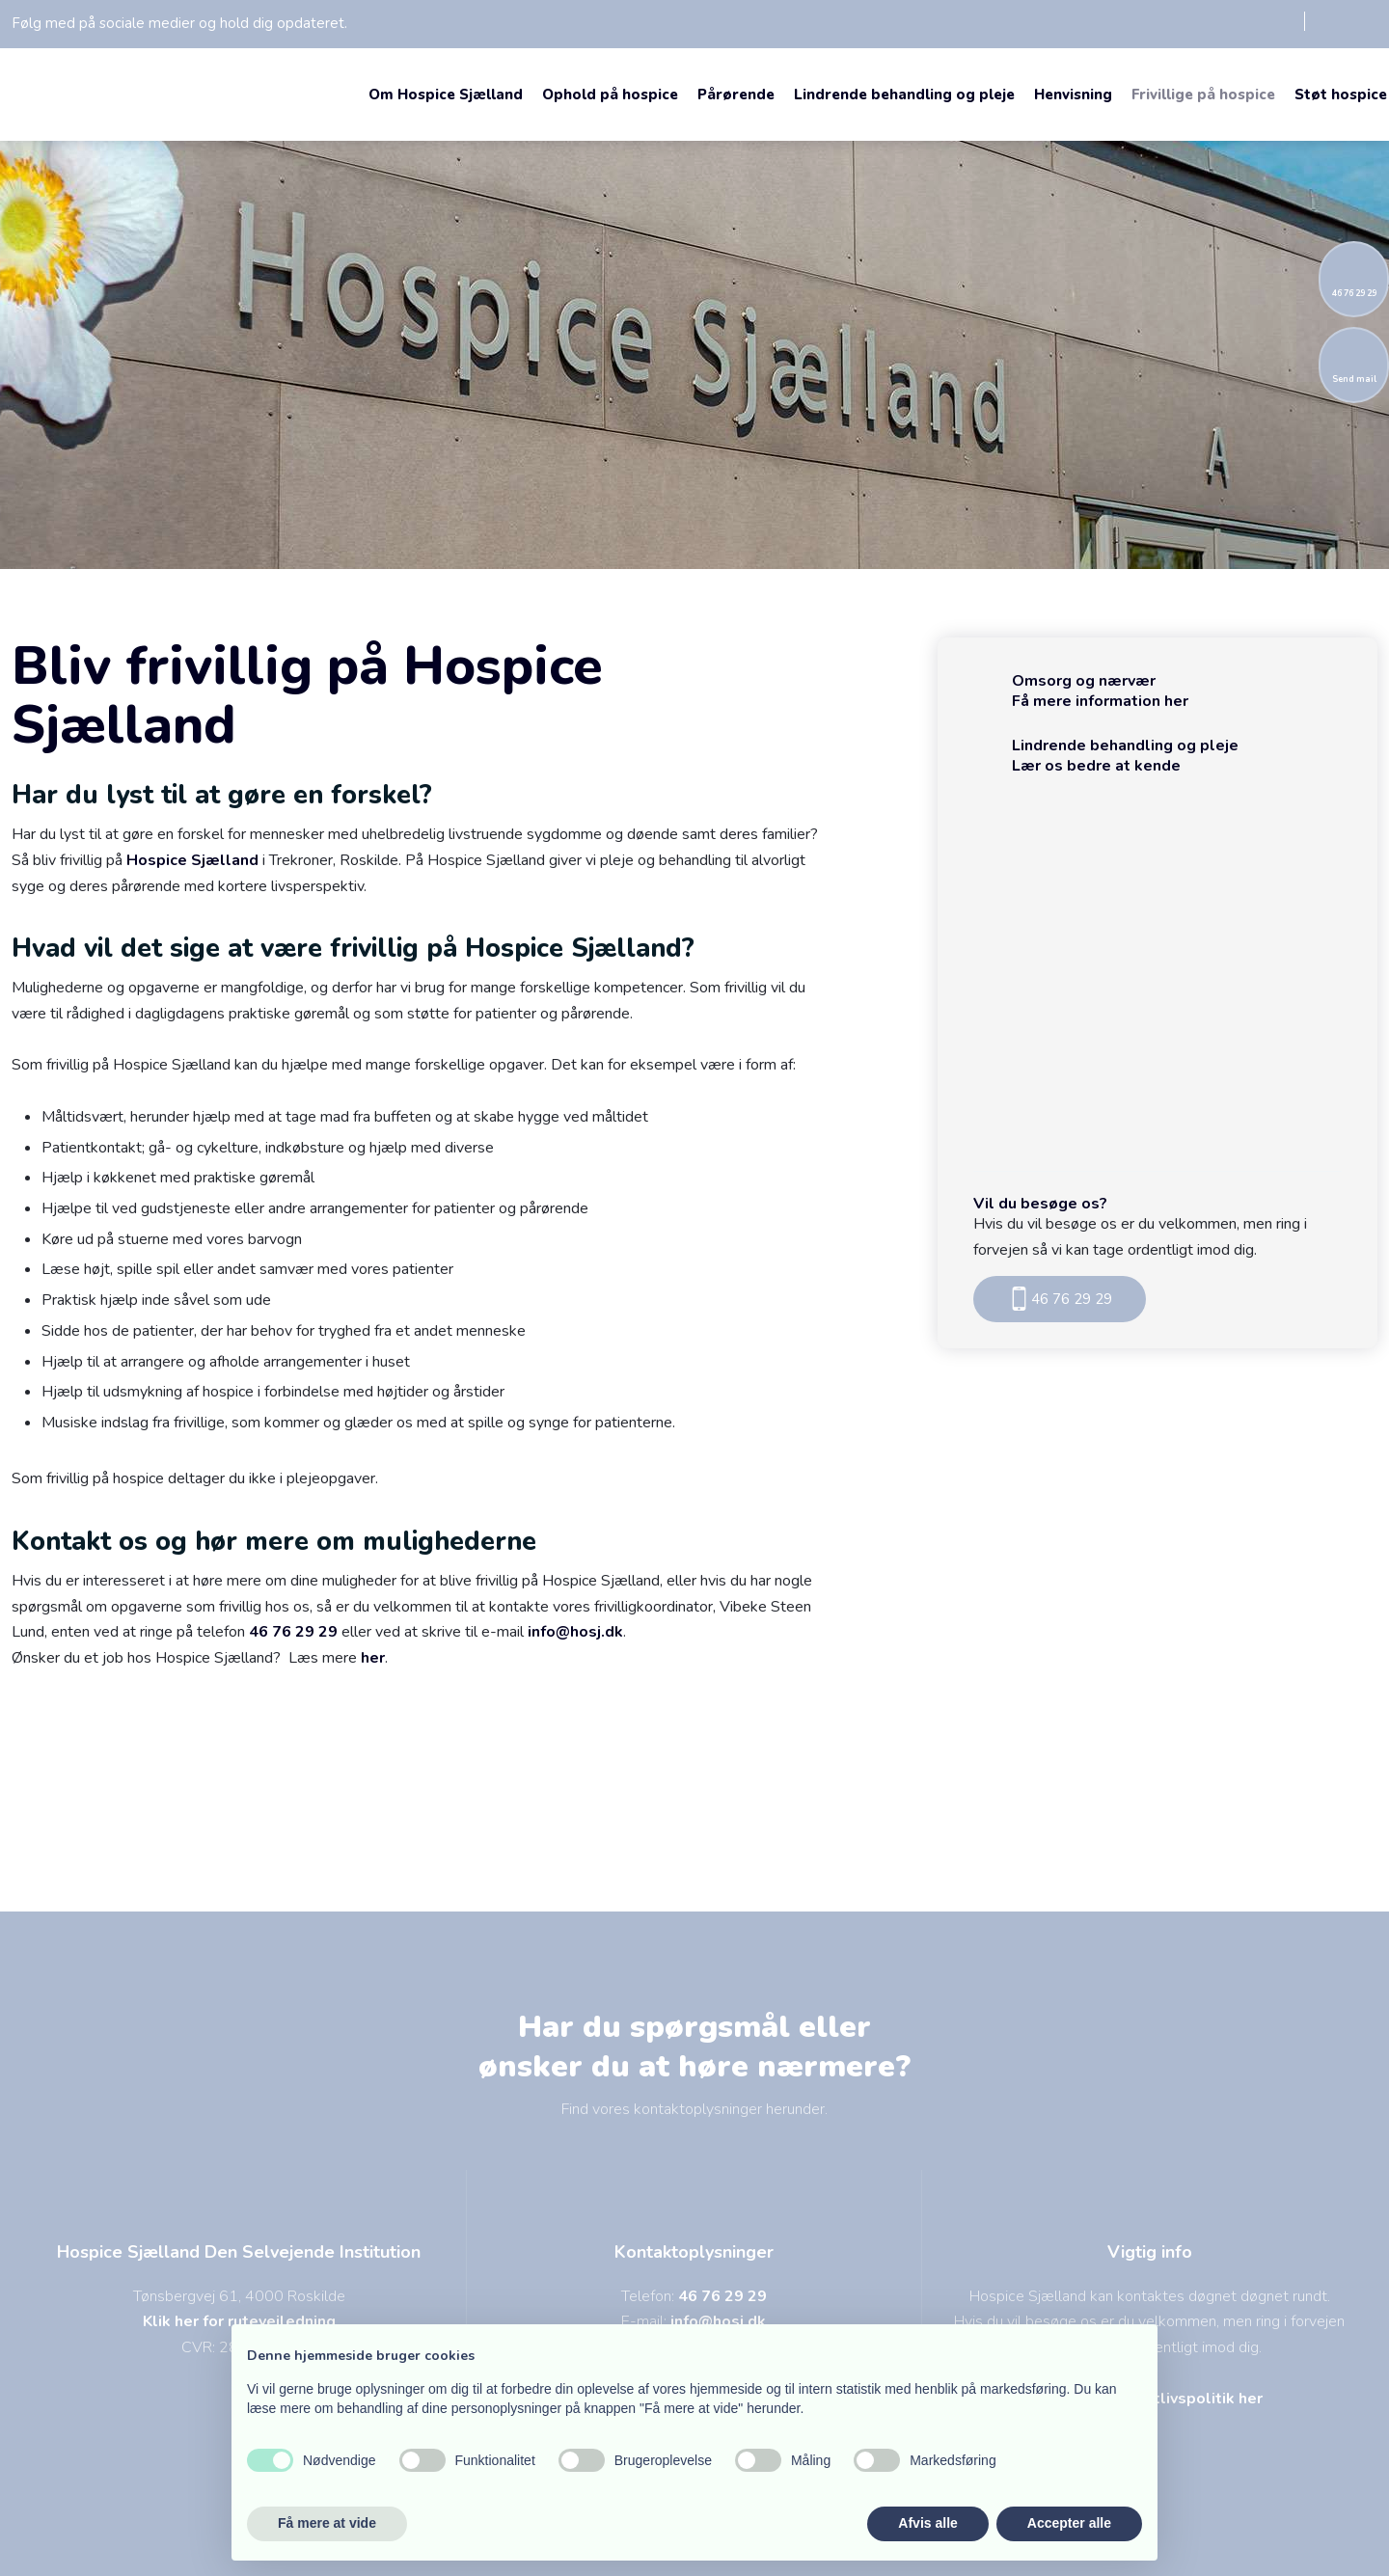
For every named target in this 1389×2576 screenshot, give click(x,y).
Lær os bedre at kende (1096, 765)
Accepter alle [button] (1069, 2523)
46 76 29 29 (293, 1631)
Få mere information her (1100, 701)
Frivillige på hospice (1203, 94)
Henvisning (1073, 94)
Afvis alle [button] (927, 2523)
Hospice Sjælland (192, 860)
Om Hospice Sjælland (445, 94)
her (373, 1657)
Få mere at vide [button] (327, 2523)
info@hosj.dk (575, 1631)
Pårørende (736, 94)
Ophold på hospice (610, 94)
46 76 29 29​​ (1059, 1299)
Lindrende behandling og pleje (904, 94)
